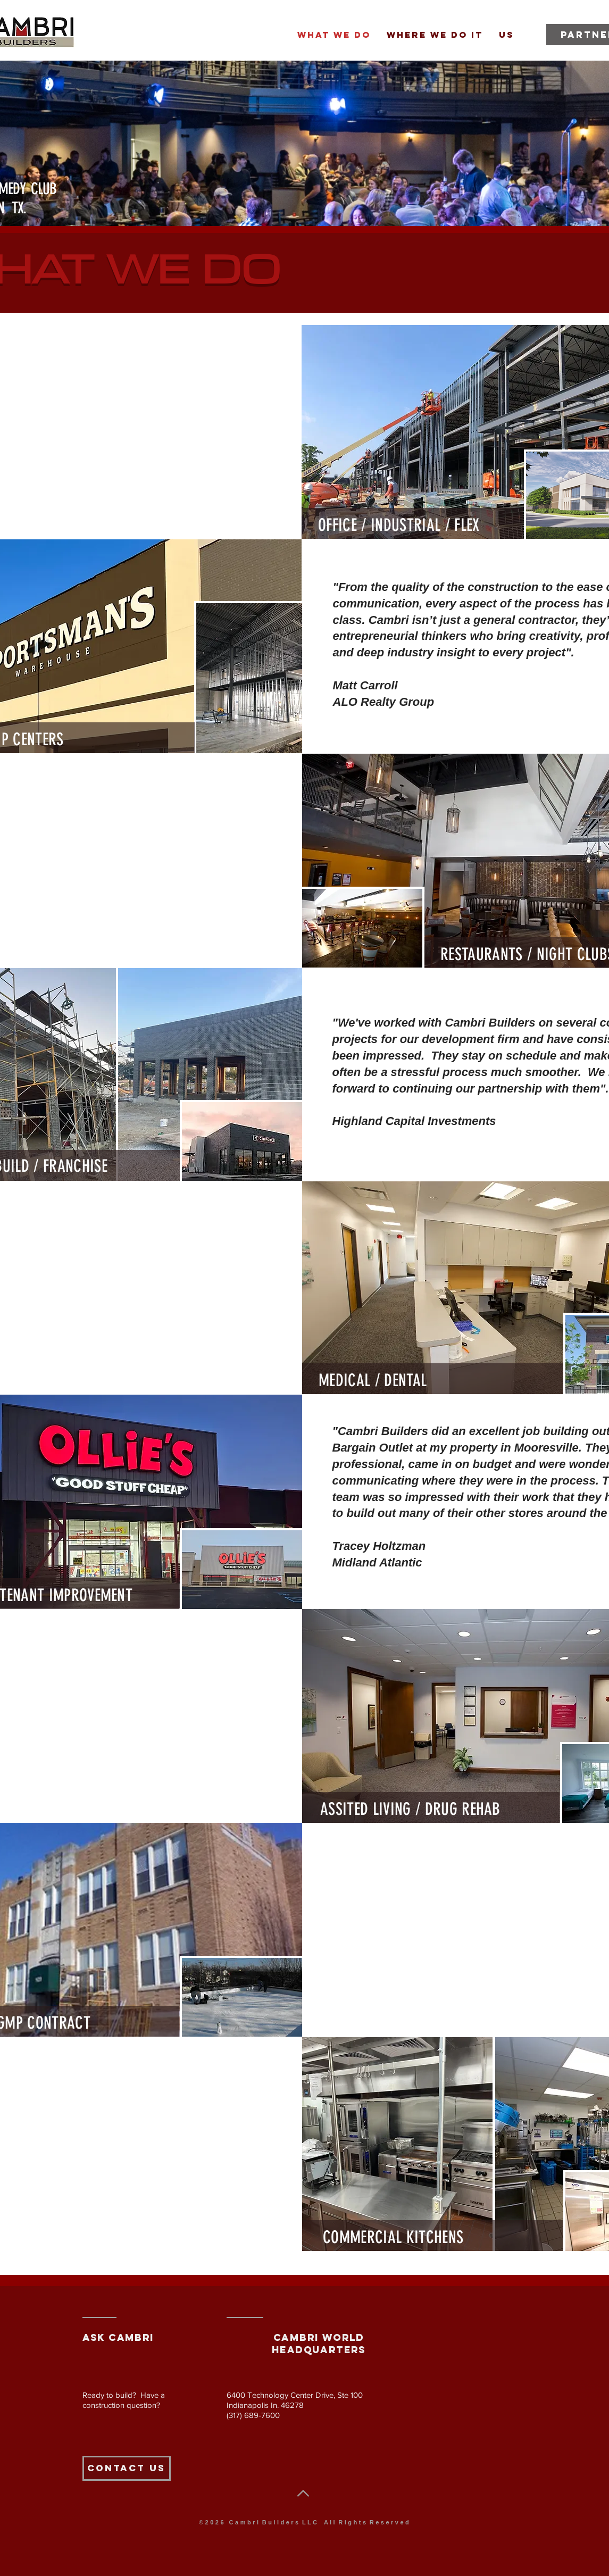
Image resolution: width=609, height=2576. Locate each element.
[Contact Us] (126, 2468)
